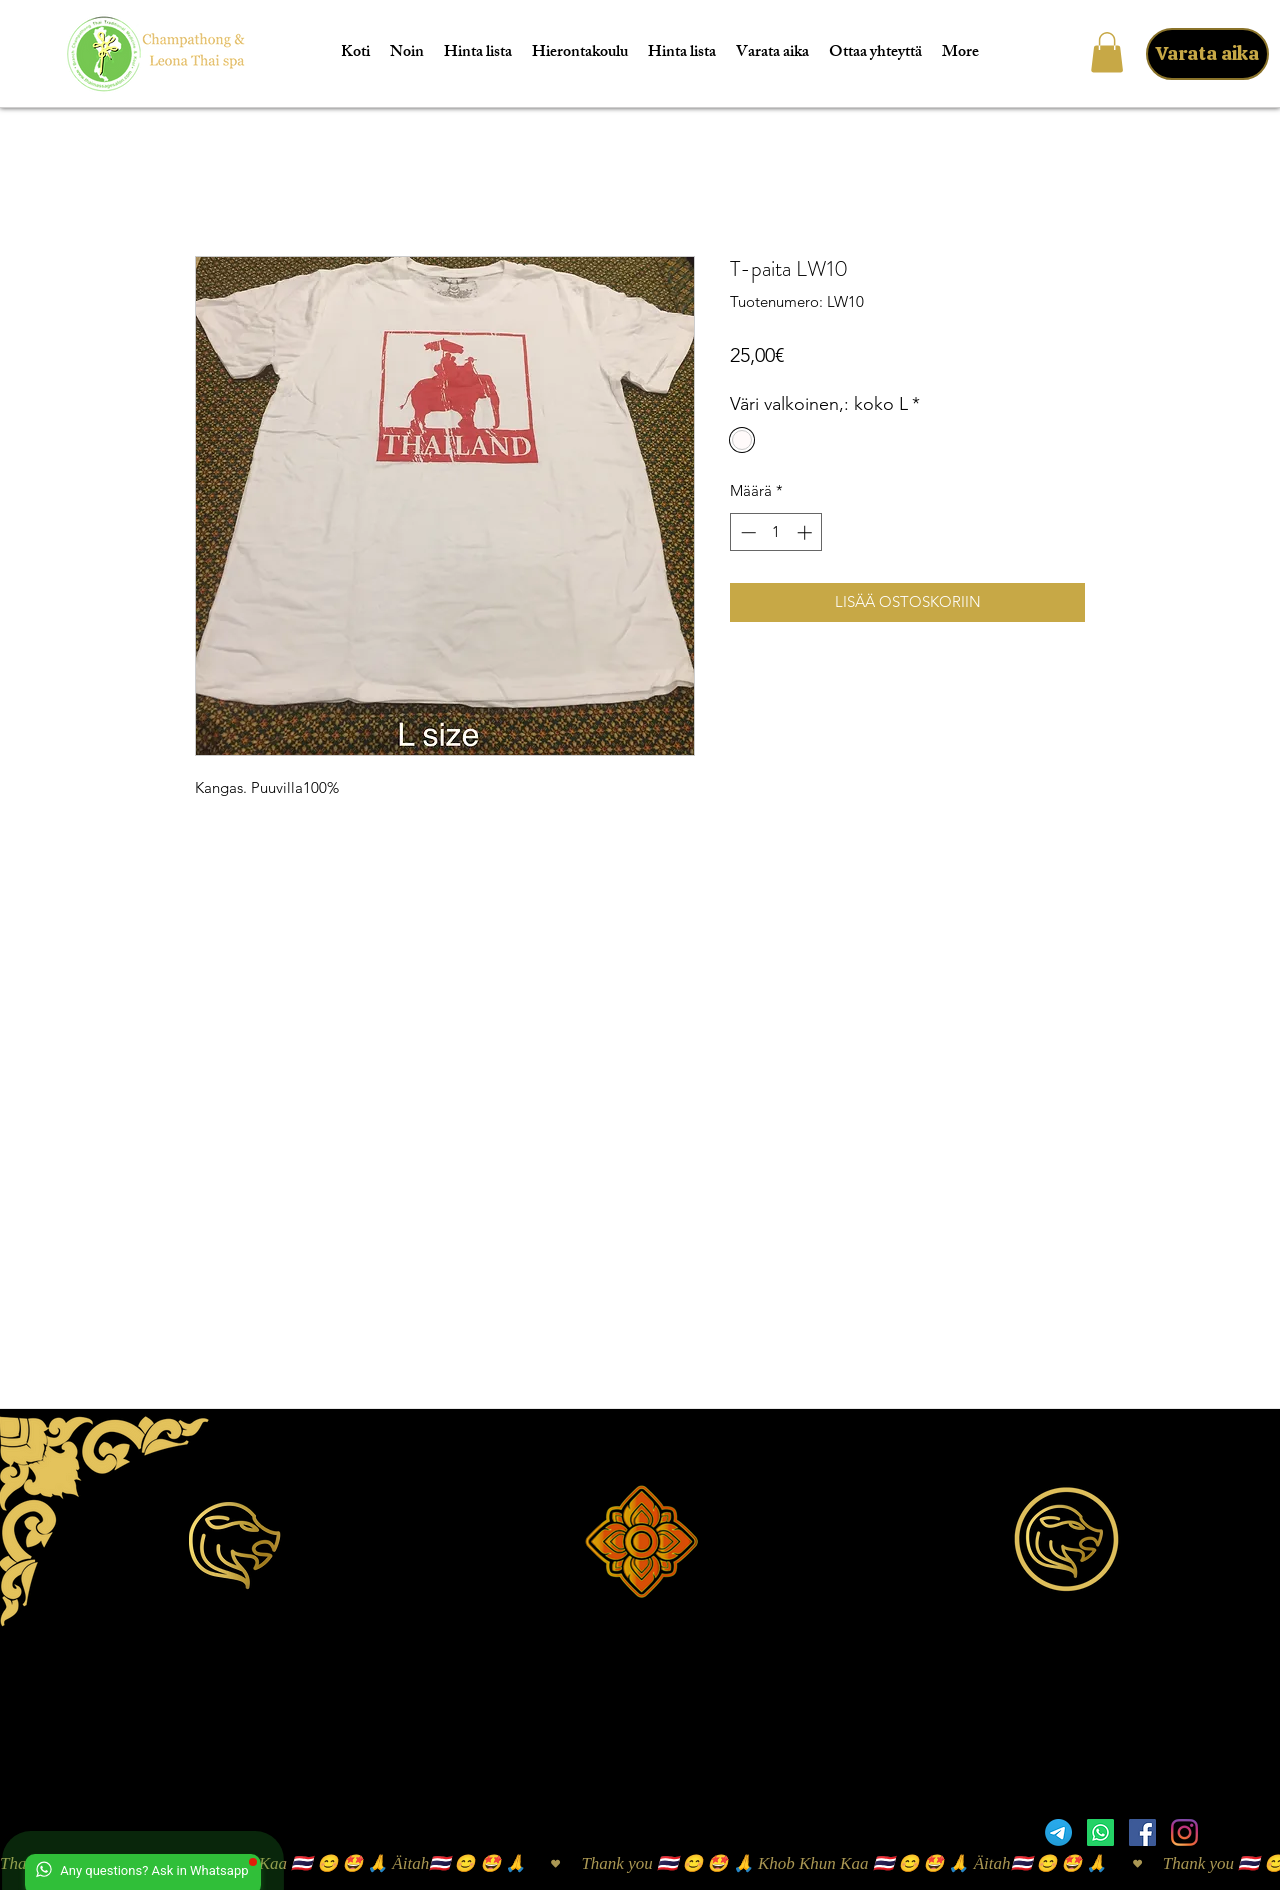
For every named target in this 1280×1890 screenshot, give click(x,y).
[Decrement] (746, 532)
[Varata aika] (1207, 54)
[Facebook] (1142, 1832)
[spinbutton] (776, 532)
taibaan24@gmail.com (1159, 1617)
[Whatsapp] (1100, 1832)
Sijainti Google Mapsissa (238, 1759)
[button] (1107, 52)
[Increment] (806, 532)
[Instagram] (1184, 1832)
